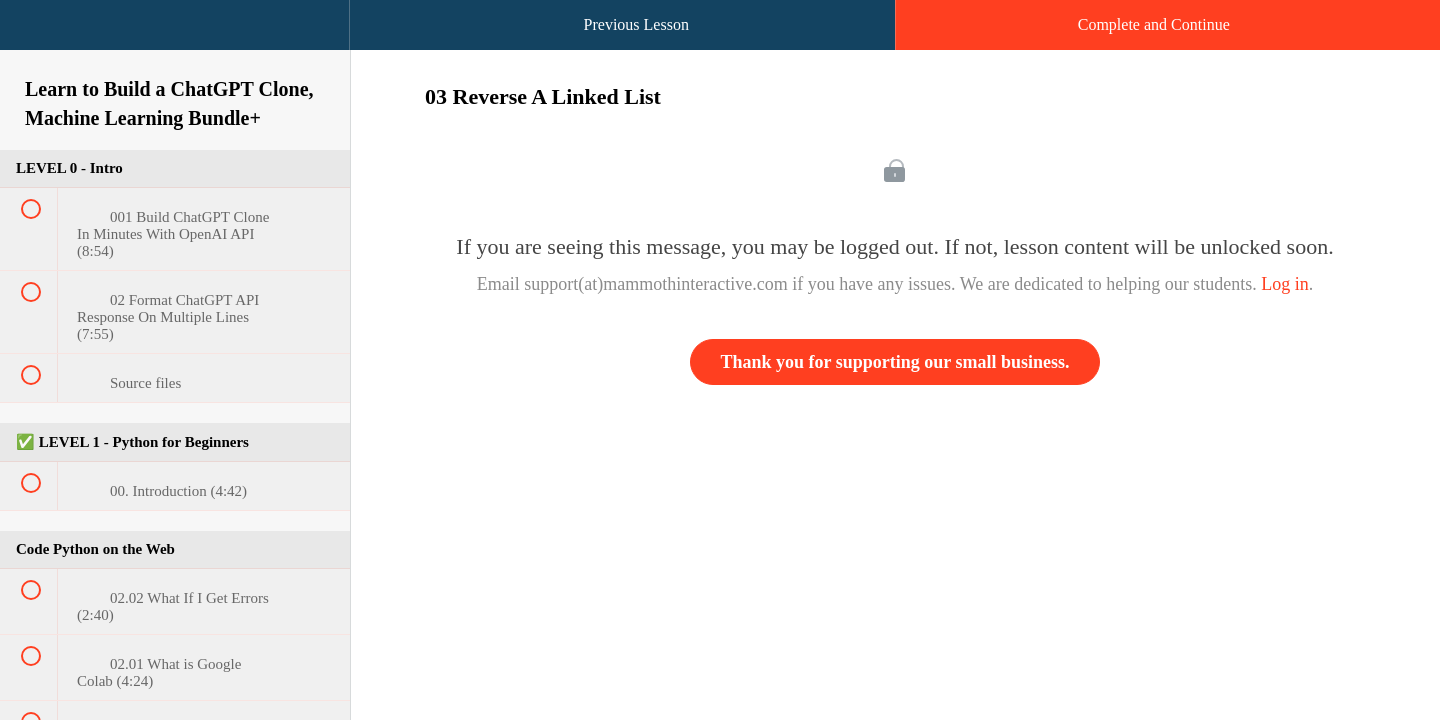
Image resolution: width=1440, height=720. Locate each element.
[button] (35, 35)
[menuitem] (175, 45)
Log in (1285, 284)
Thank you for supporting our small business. (895, 362)
